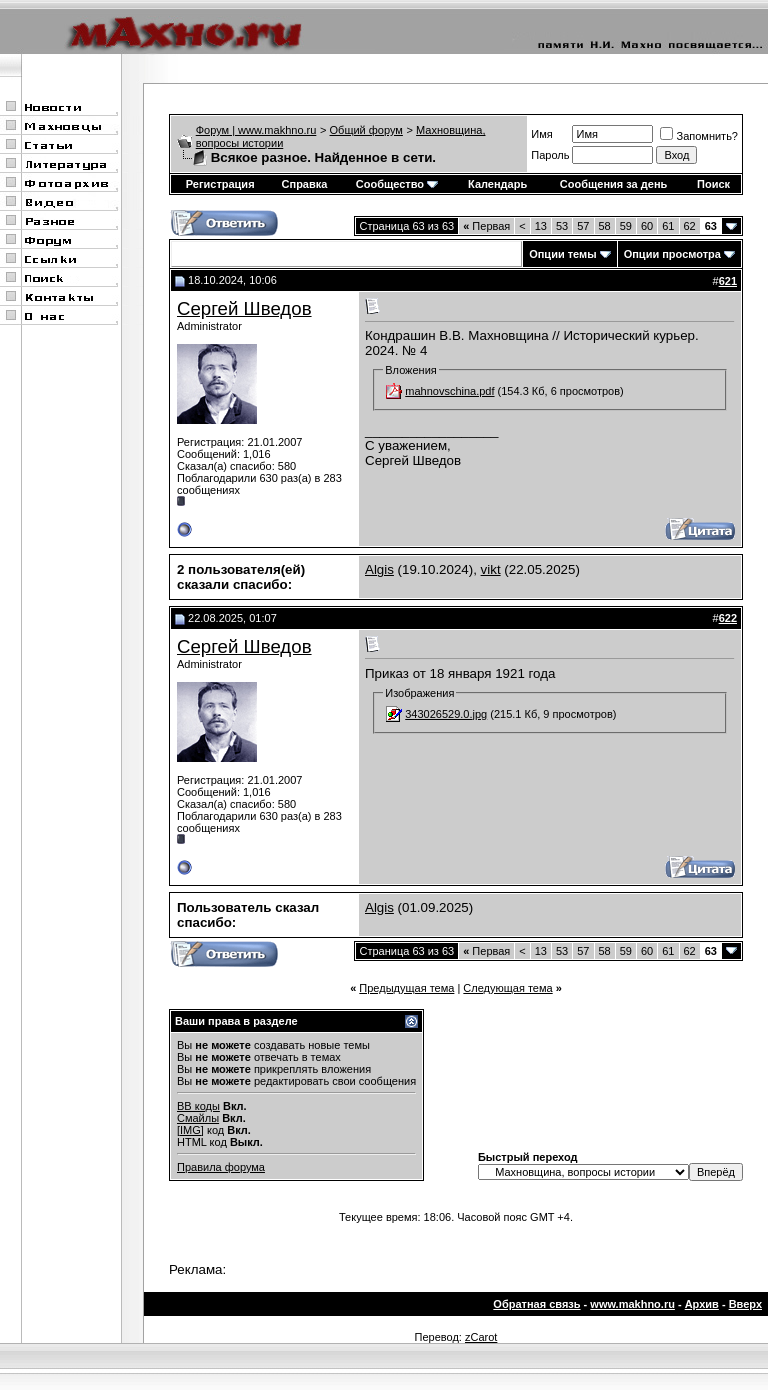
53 (562, 226)
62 (690, 226)
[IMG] (190, 1130)
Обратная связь (536, 1304)
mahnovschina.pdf (449, 391)
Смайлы (198, 1118)
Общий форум (366, 130)
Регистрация (220, 184)
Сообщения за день (613, 184)
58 (605, 226)
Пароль (550, 155)
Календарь (497, 184)
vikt (491, 569)
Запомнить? (699, 136)
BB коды (198, 1106)
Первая (486, 226)
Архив (702, 1304)
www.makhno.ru (632, 1304)
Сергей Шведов (244, 308)
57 (583, 226)
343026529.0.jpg (446, 714)
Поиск (713, 184)
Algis (379, 569)
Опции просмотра (672, 254)
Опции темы (562, 254)
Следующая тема (507, 988)
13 (541, 226)
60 (647, 226)
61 (668, 226)
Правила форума (221, 1167)
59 (626, 226)
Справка (305, 184)
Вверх (745, 1304)
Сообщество (397, 184)
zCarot (481, 1337)
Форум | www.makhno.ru (256, 130)
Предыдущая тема (406, 988)
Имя (541, 134)
